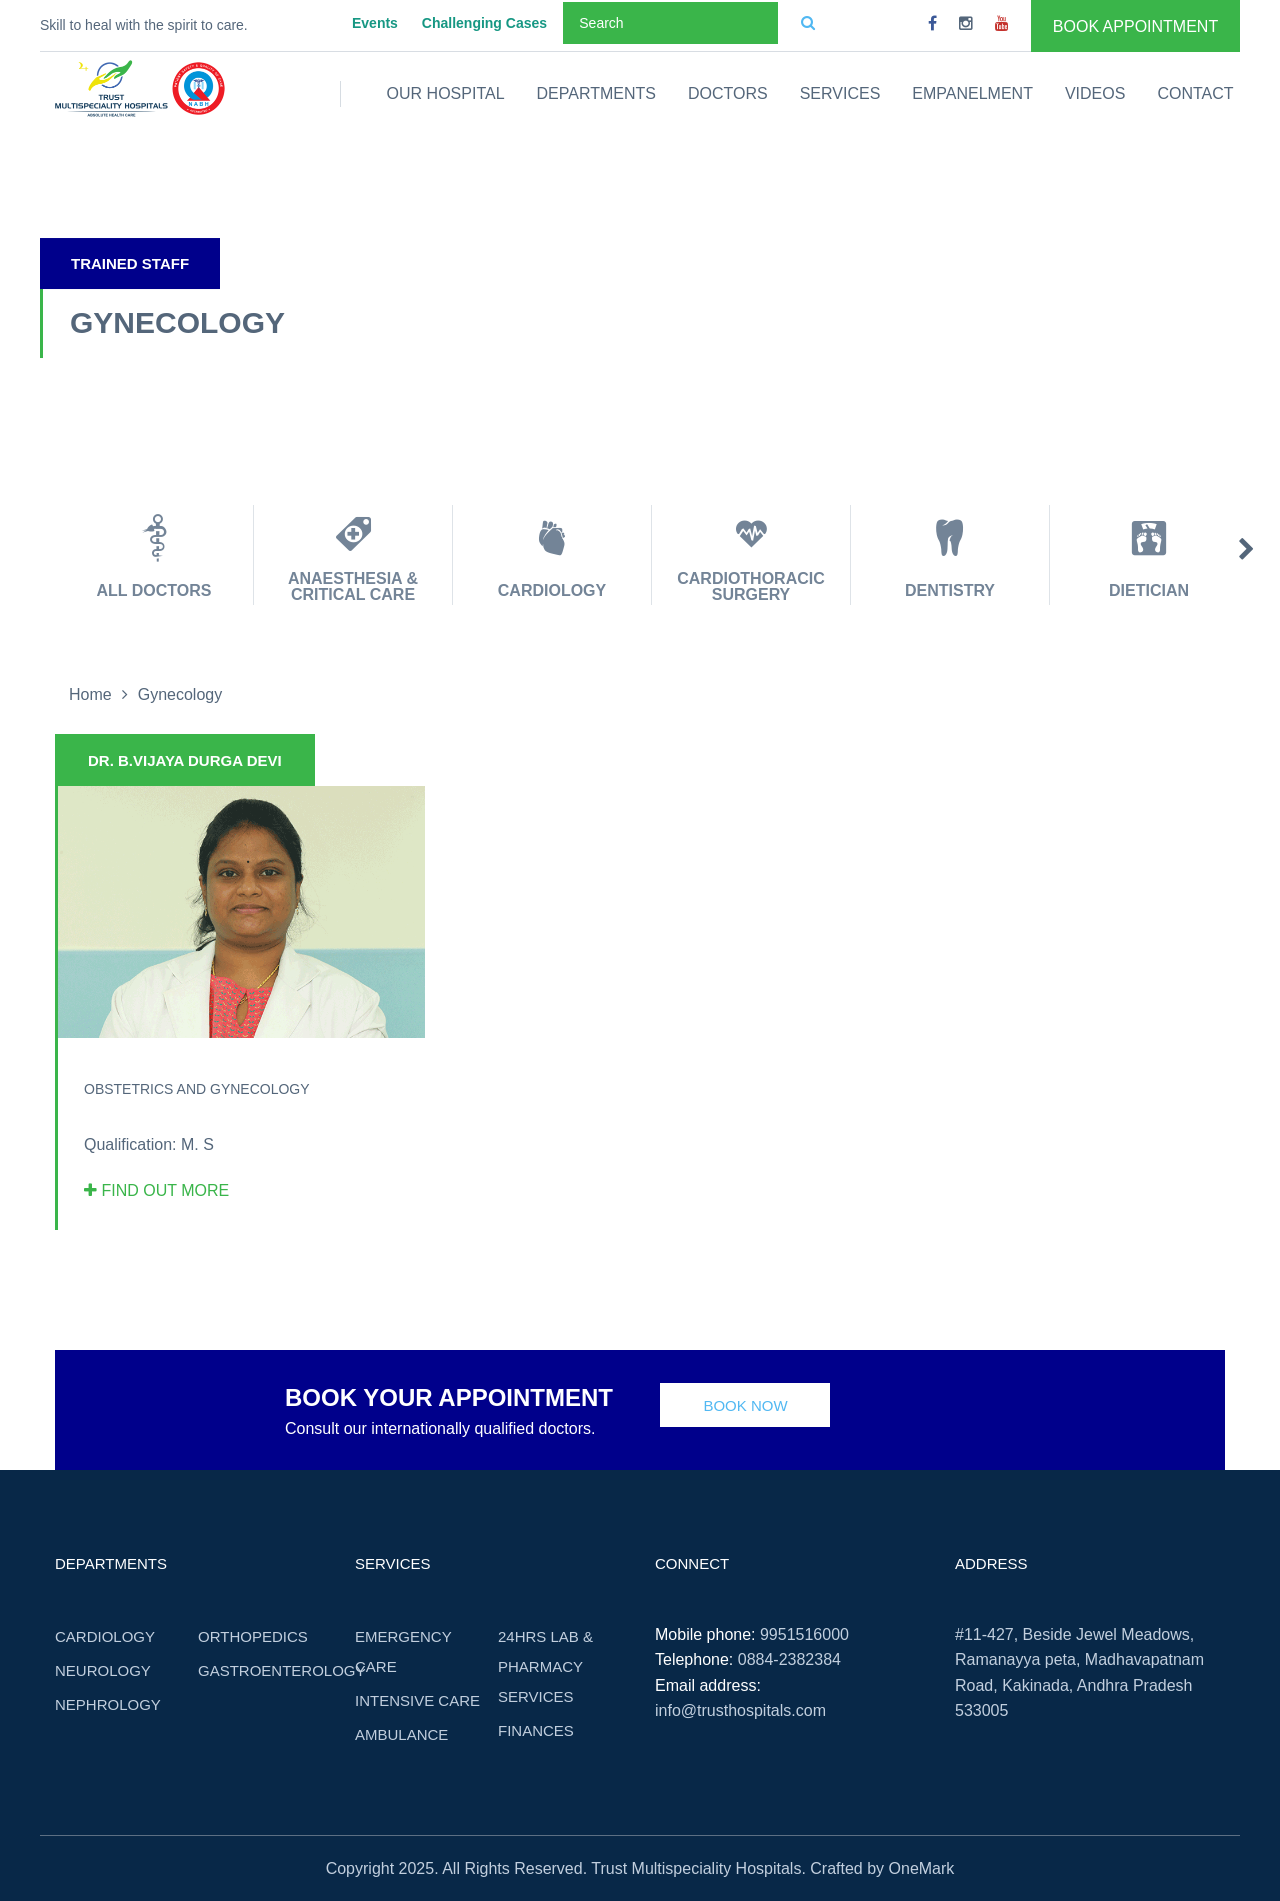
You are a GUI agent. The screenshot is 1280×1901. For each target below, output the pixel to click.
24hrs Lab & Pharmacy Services (545, 1666)
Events (375, 23)
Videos (1095, 93)
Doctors (728, 93)
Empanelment (972, 93)
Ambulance (401, 1734)
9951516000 (804, 1634)
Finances (536, 1730)
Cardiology (105, 1636)
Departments (596, 93)
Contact (1195, 93)
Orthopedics (253, 1636)
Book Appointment (1135, 26)
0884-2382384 (789, 1659)
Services (840, 93)
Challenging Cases (484, 23)
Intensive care (417, 1700)
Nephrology (108, 1704)
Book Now (745, 1405)
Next (1246, 550)
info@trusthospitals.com (740, 1710)
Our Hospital (446, 93)
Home (90, 694)
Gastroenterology (282, 1670)
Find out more (156, 1190)
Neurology (103, 1670)
